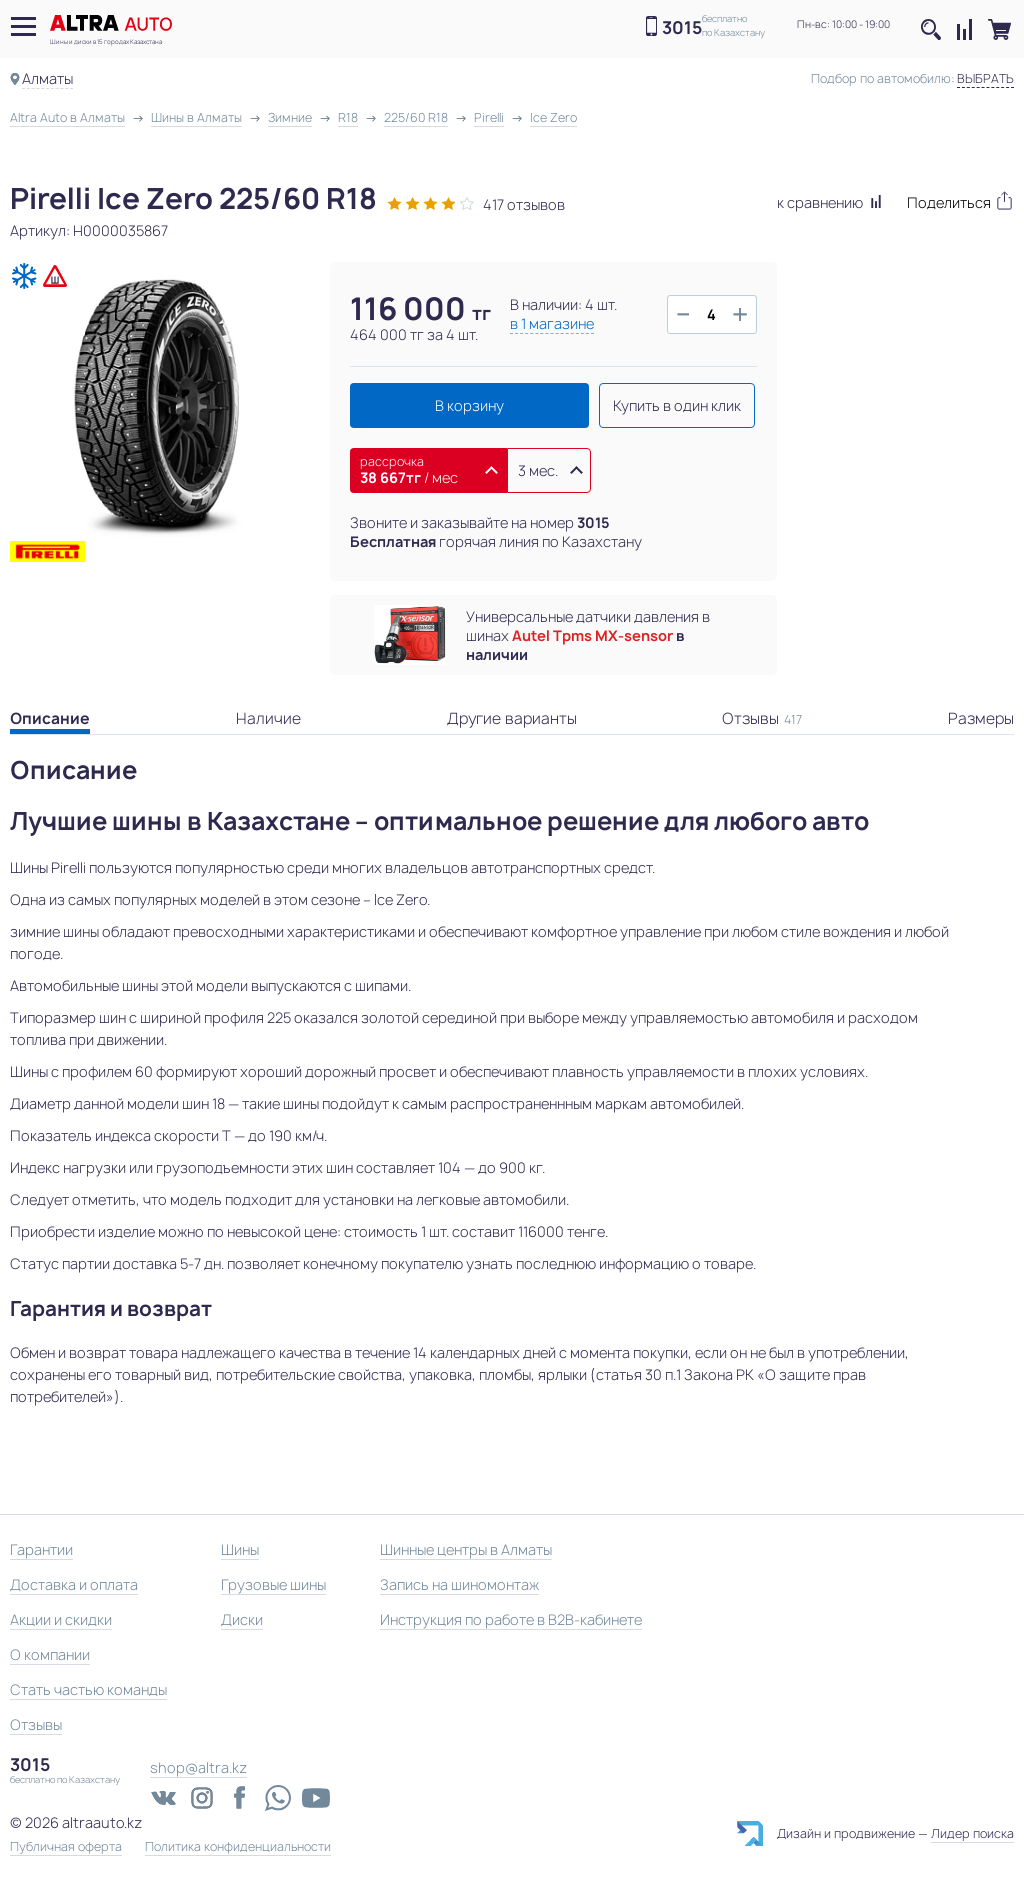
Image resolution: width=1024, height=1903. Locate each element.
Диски (242, 1619)
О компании (50, 1654)
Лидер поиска (972, 1833)
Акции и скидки (61, 1619)
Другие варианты (512, 718)
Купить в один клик (677, 405)
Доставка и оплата (74, 1584)
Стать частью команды (88, 1689)
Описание (50, 718)
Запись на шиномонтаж (459, 1584)
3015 (682, 27)
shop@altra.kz (198, 1767)
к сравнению (829, 202)
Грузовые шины (273, 1584)
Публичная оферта (66, 1847)
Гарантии (41, 1549)
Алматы (47, 78)
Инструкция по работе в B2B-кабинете (511, 1619)
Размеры (981, 718)
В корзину (469, 405)
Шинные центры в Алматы (466, 1549)
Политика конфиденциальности (238, 1847)
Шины (240, 1549)
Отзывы (762, 718)
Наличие (268, 718)
